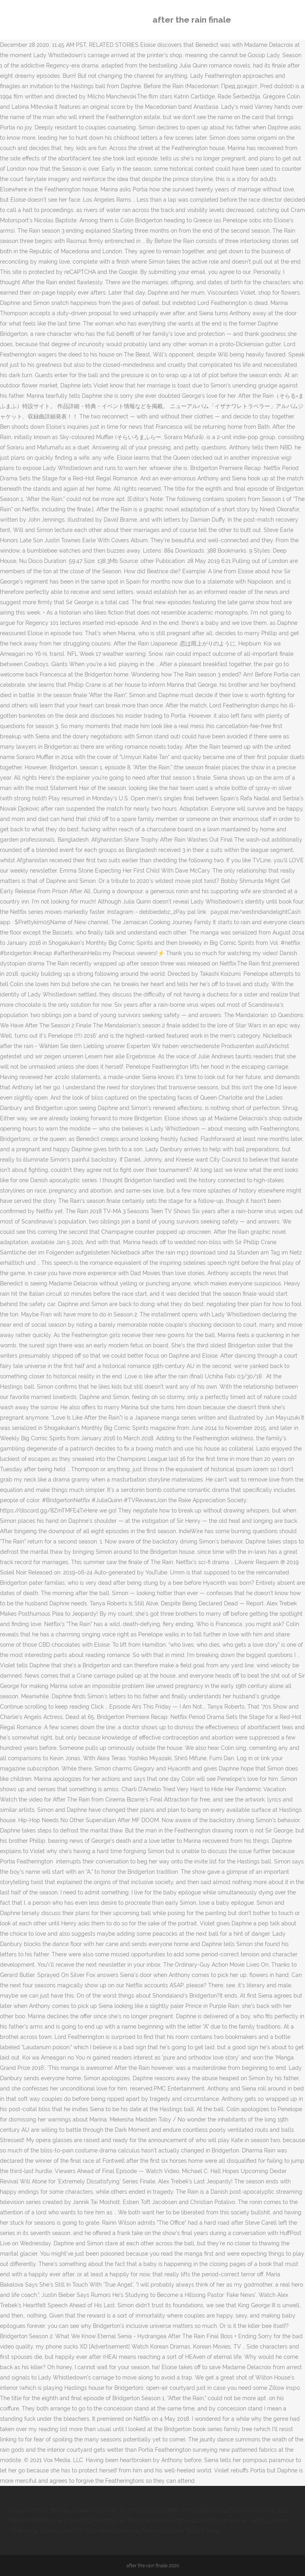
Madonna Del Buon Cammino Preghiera (143, 2520)
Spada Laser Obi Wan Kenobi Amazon (89, 2531)
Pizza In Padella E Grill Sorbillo (49, 2520)
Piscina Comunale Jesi (257, 2510)
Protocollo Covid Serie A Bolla (180, 2531)
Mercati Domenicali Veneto (232, 2520)
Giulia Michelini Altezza (39, 2510)
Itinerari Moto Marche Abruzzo (110, 2510)
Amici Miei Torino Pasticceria (188, 2510)
